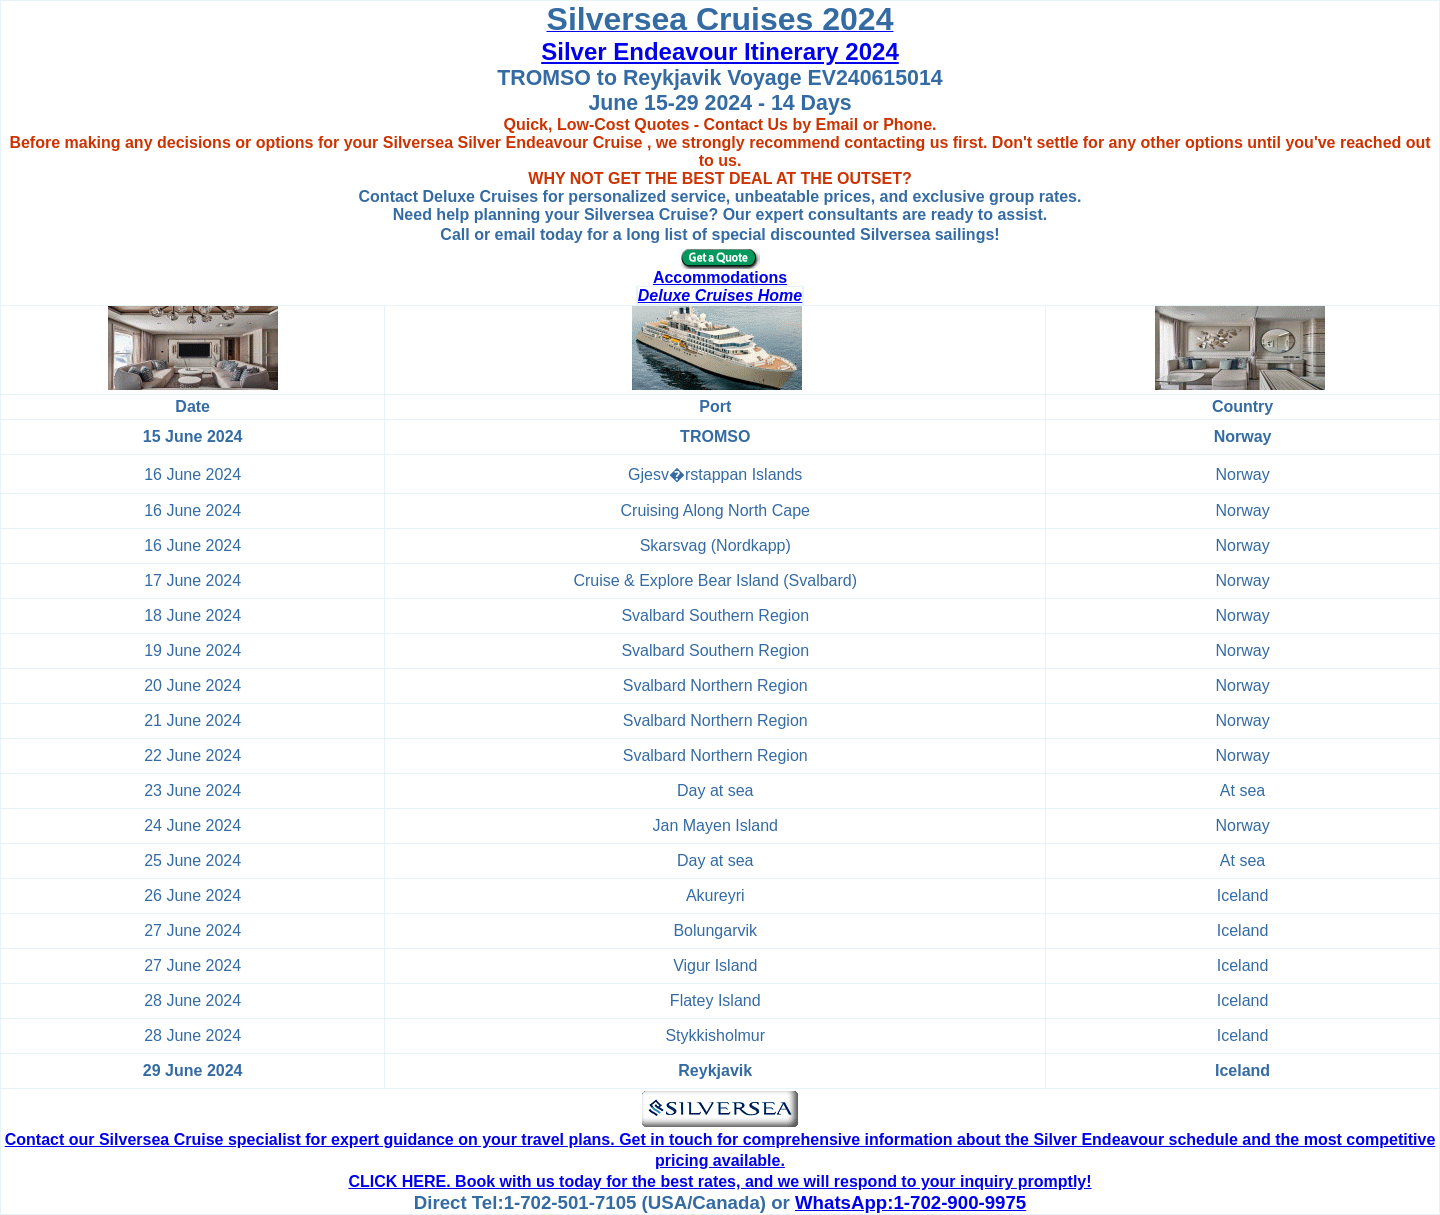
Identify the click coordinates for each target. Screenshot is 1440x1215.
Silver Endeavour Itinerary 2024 (720, 51)
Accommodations (720, 277)
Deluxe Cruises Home (720, 295)
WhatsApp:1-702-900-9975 (910, 1202)
